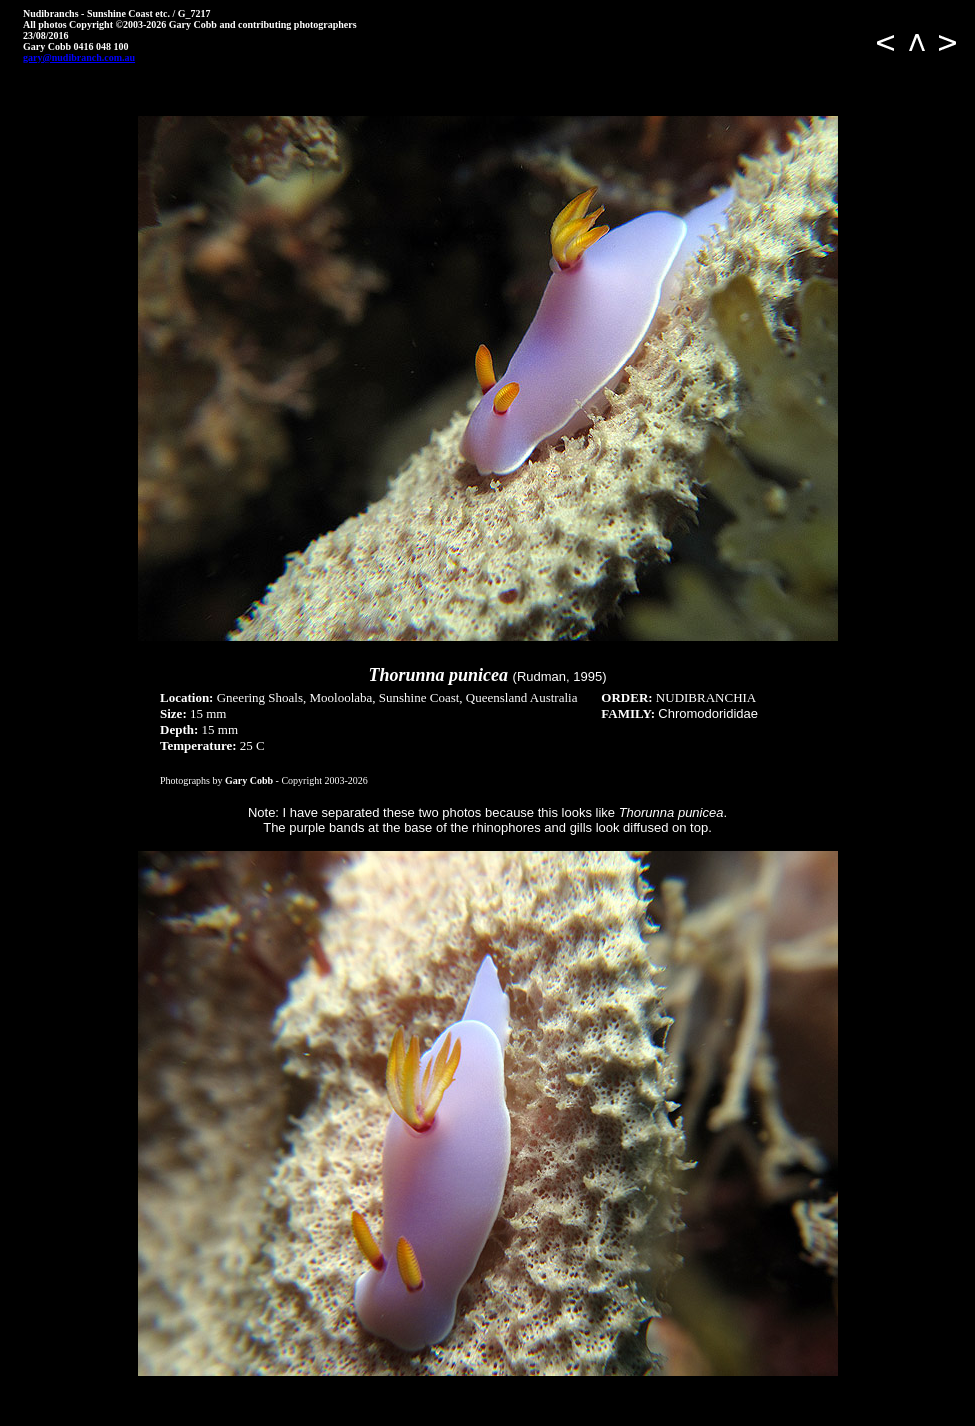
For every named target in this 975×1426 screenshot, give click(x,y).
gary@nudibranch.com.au (79, 57)
